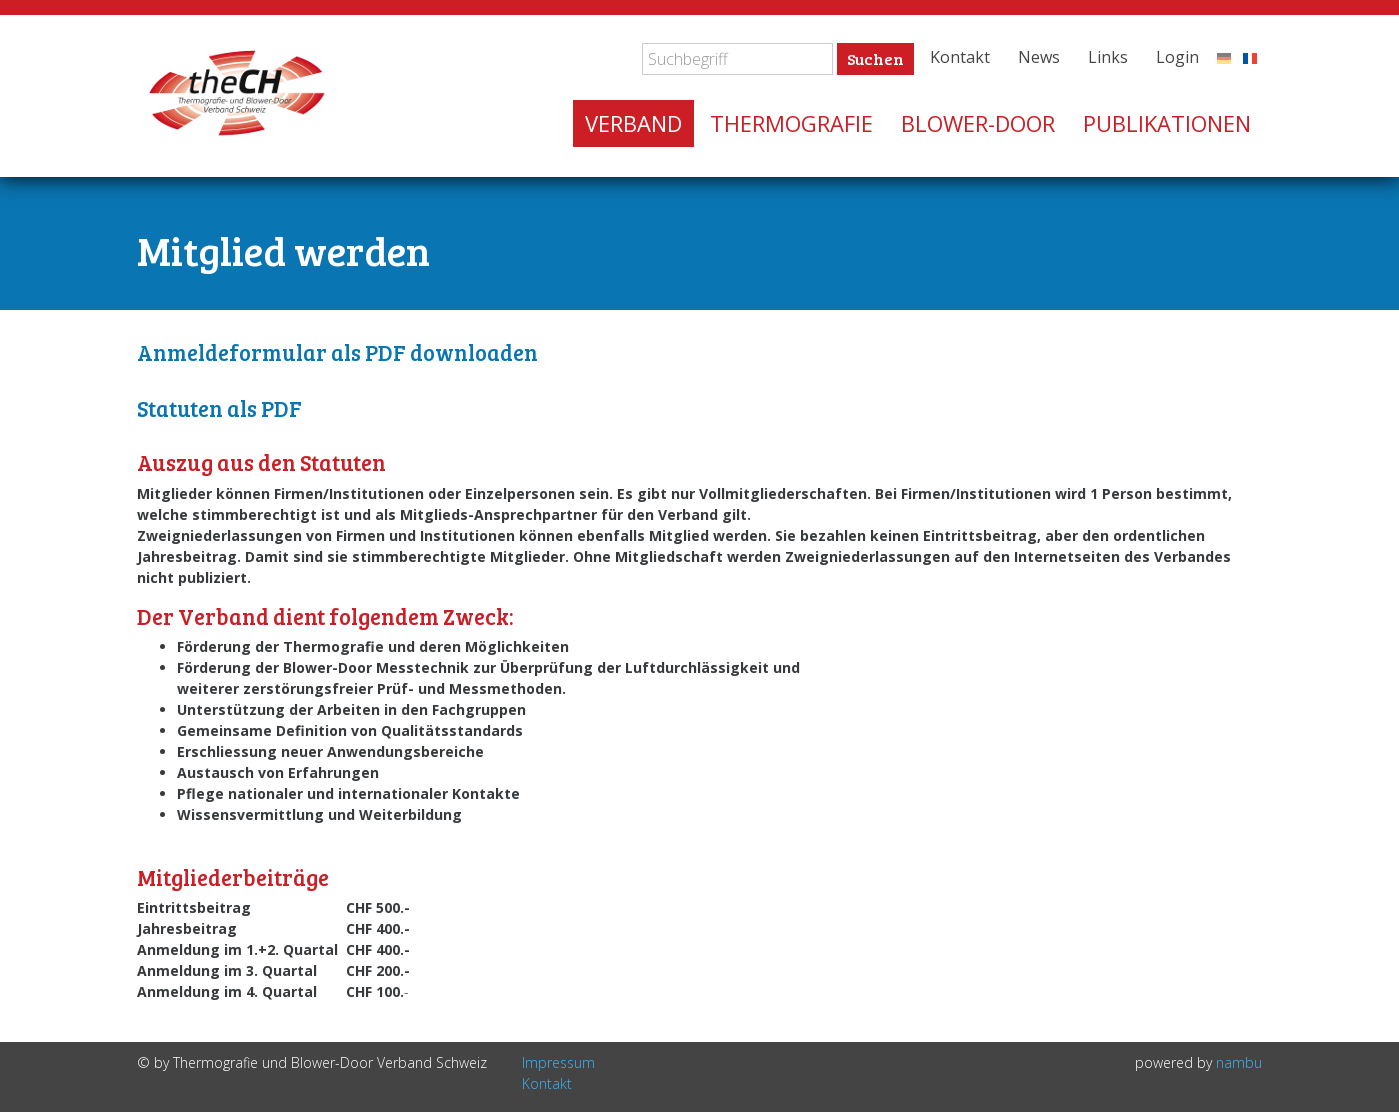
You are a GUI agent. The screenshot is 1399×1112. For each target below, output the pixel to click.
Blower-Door (978, 123)
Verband (633, 123)
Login (1177, 57)
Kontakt (960, 57)
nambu (1239, 1062)
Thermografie (791, 123)
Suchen (875, 58)
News (1039, 57)
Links (1108, 57)
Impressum (558, 1062)
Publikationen (1167, 123)
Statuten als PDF (219, 408)
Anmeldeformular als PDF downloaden (337, 352)
